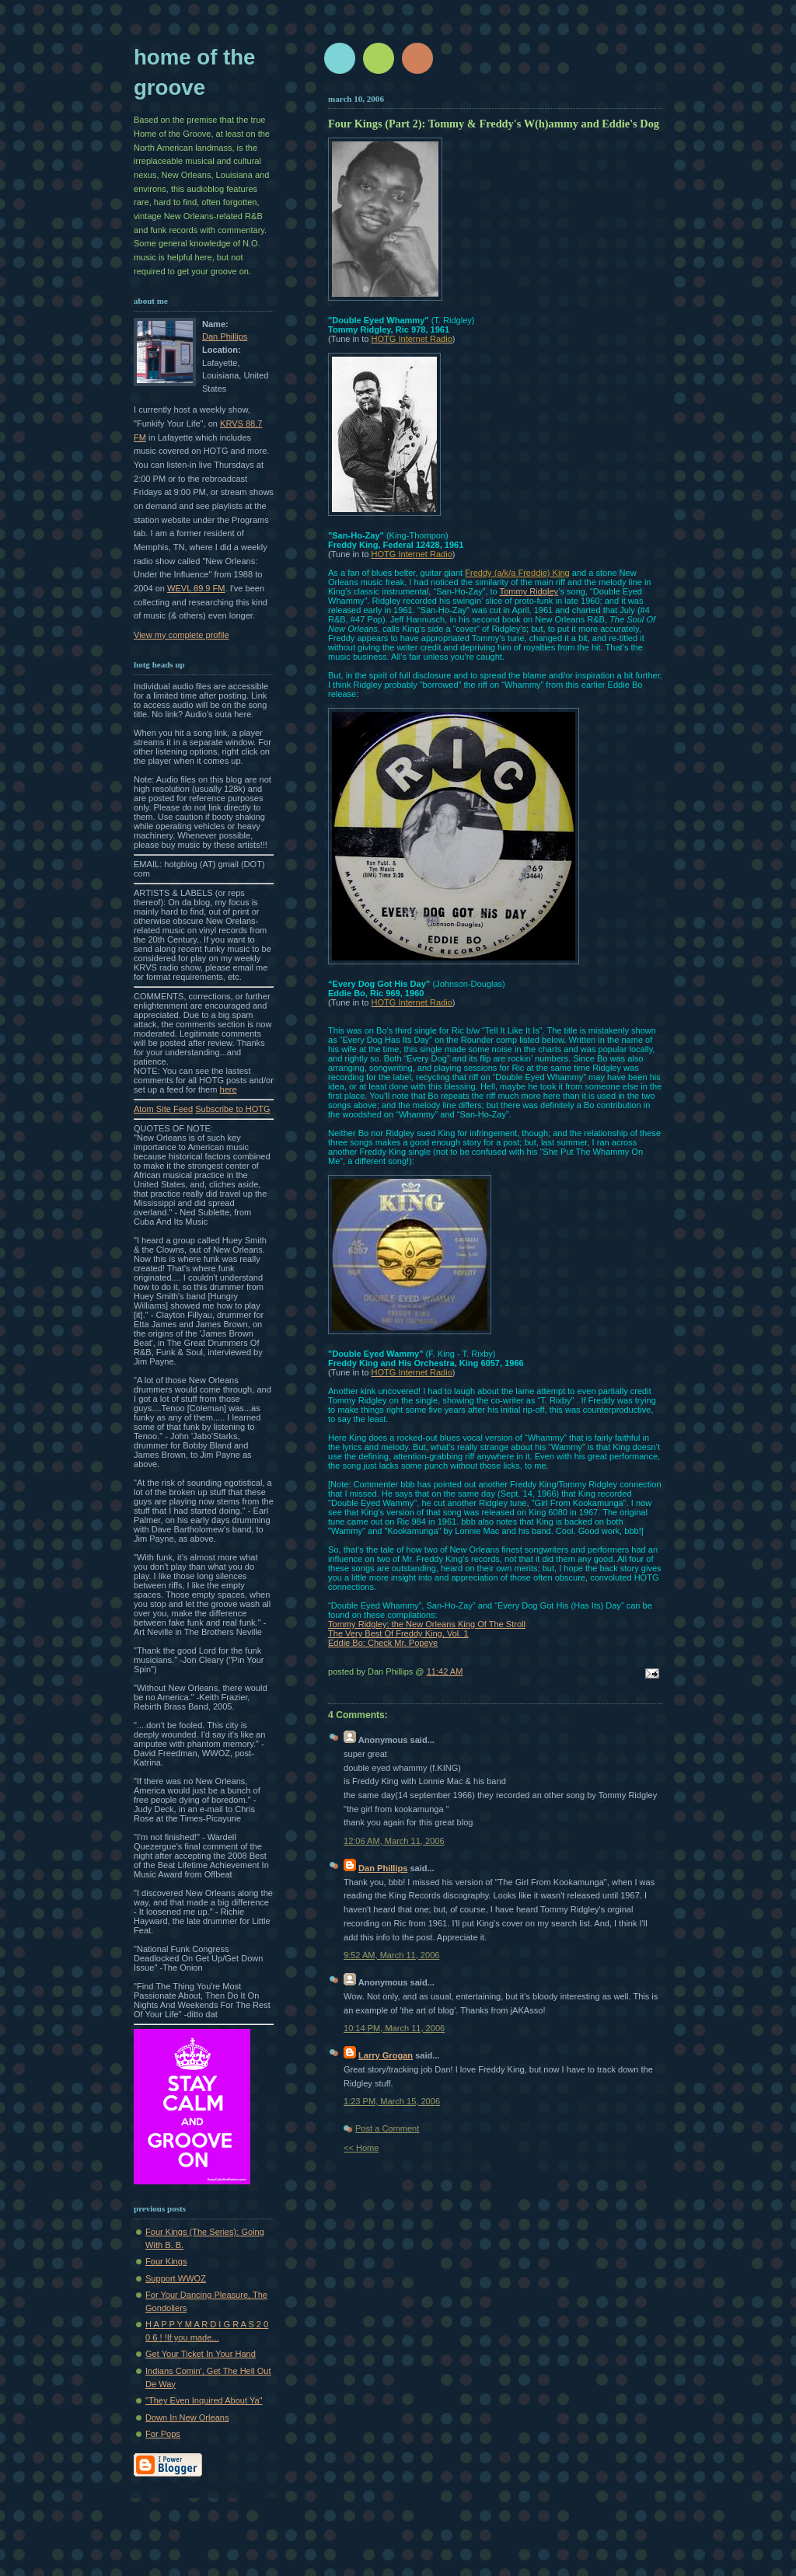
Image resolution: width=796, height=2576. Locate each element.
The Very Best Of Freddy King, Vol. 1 (398, 1633)
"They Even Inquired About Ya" (204, 2400)
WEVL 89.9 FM (196, 588)
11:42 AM (445, 1671)
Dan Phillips (224, 336)
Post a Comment (387, 2128)
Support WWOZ (175, 2278)
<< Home (361, 2147)
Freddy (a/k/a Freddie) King (517, 572)
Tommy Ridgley (529, 591)
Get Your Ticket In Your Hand (200, 2353)
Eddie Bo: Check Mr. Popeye (383, 1642)
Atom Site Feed (163, 1109)
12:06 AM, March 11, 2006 (394, 1841)
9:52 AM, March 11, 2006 (391, 1955)
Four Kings (166, 2261)
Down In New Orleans (187, 2417)
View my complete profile (181, 635)
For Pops (162, 2433)
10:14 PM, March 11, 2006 (394, 2028)
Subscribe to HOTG (232, 1109)
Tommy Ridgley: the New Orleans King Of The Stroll (426, 1624)
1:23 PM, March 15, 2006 (392, 2101)
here (228, 1089)
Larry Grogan (385, 2055)
